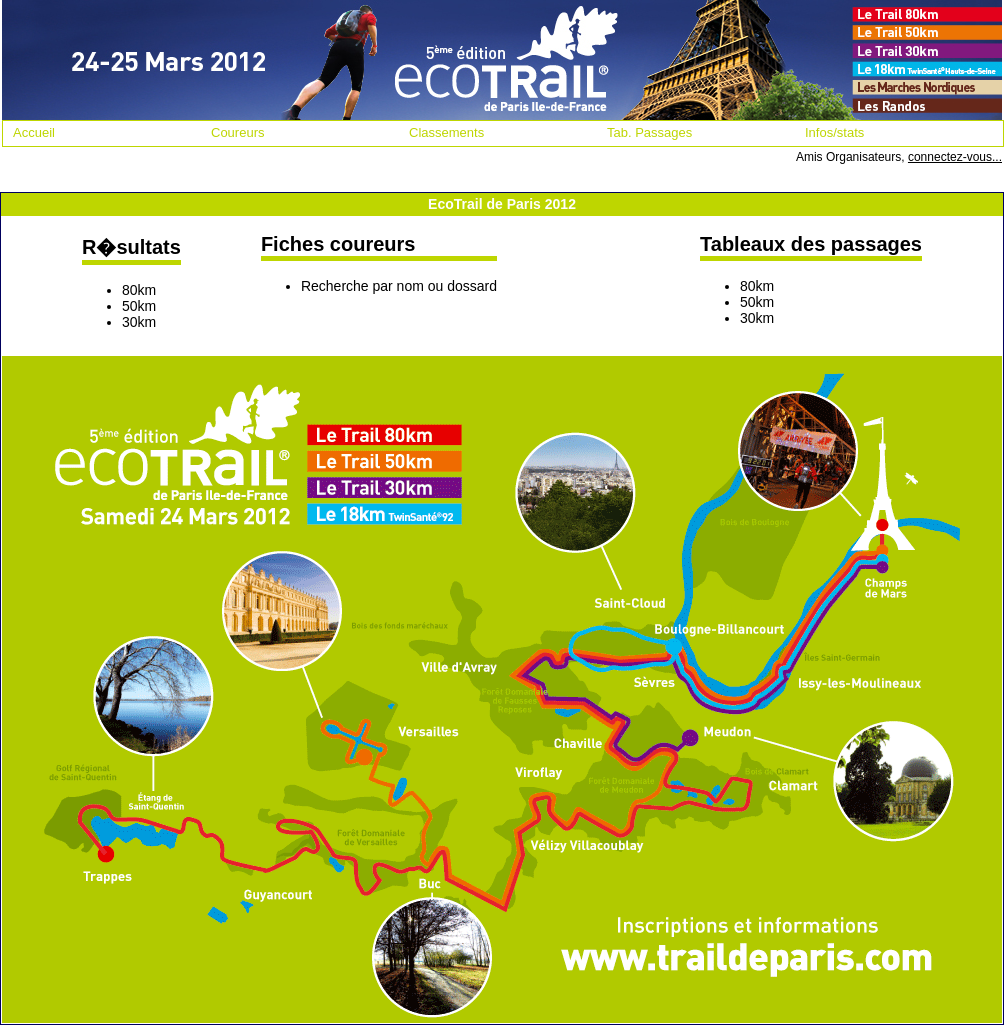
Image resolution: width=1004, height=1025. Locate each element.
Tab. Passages (649, 132)
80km (139, 290)
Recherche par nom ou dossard (399, 286)
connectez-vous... (955, 157)
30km (139, 322)
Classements (446, 132)
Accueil (34, 132)
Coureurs (237, 132)
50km (139, 306)
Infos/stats (834, 132)
